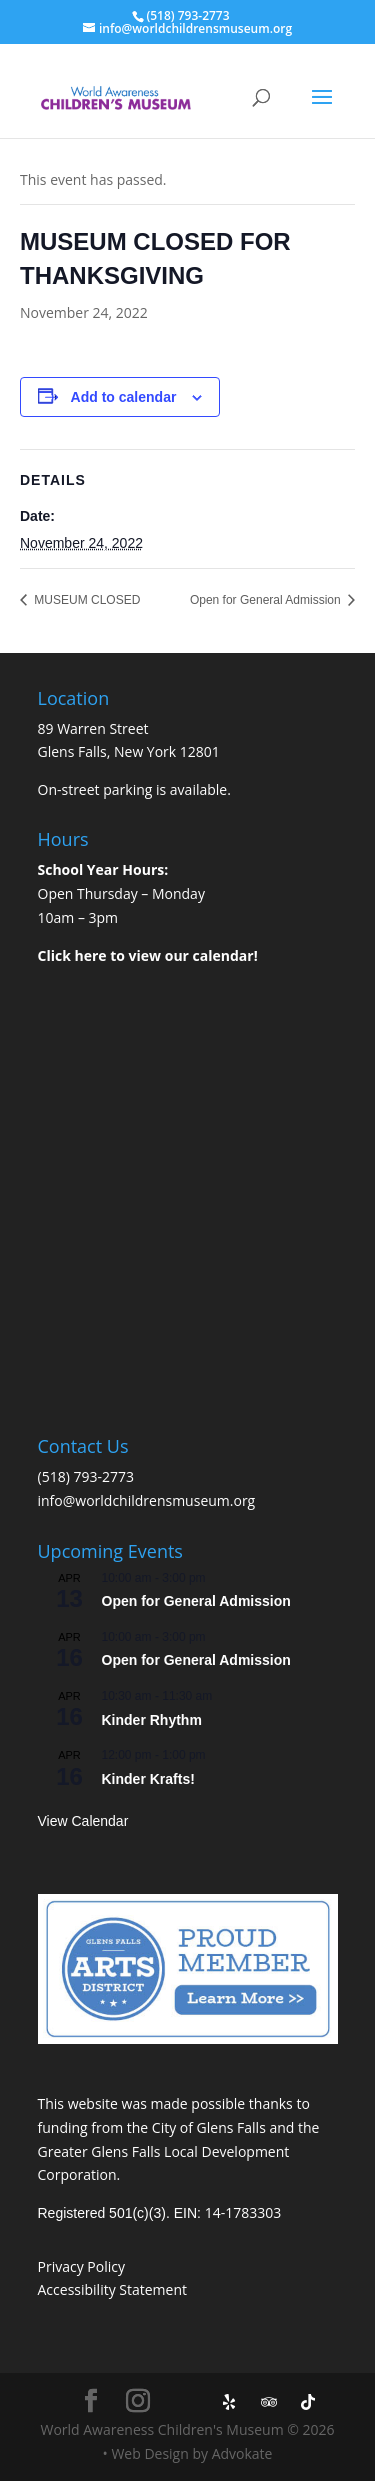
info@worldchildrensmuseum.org (147, 1500)
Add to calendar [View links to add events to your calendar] (124, 397)
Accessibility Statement (113, 2289)
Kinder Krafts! (148, 1779)
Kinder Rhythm (152, 1720)
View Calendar (83, 1821)
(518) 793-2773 (86, 1476)
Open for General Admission (267, 600)
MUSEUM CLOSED (85, 600)
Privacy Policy (81, 2266)
